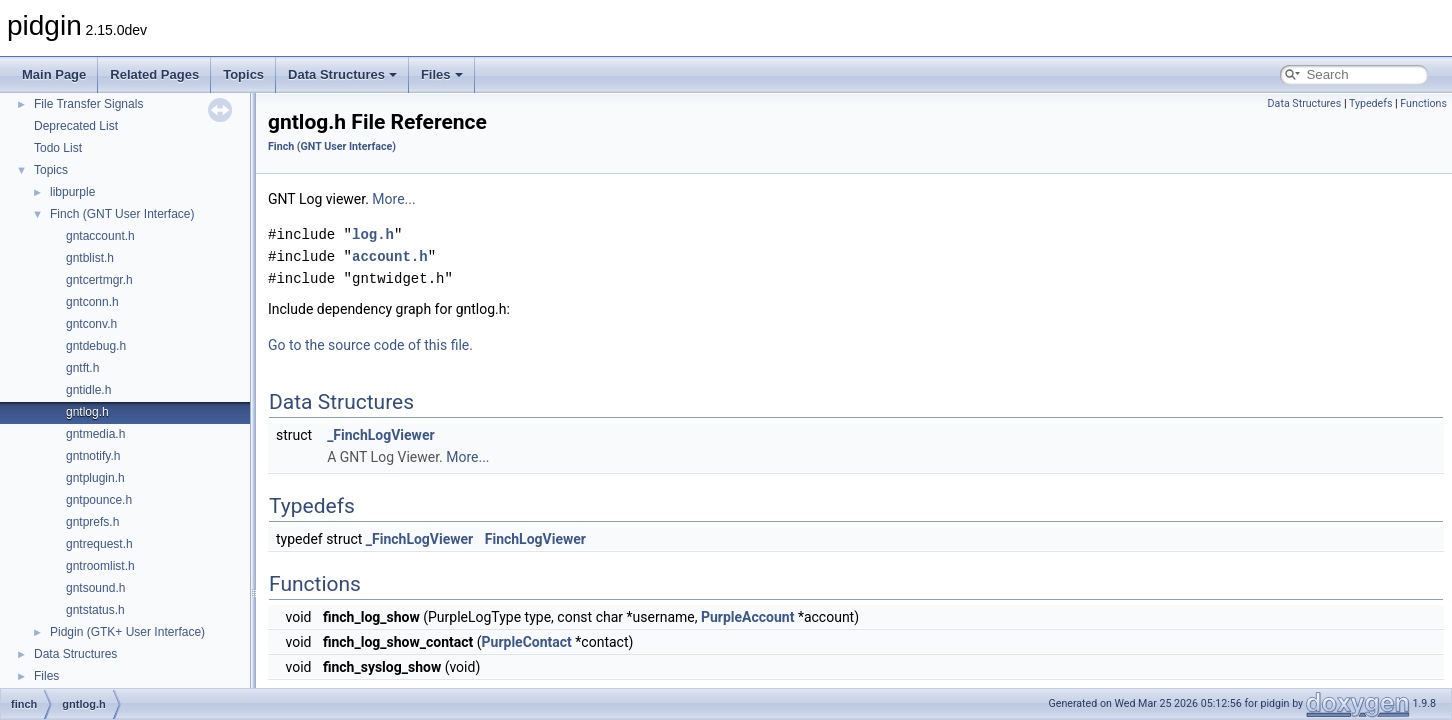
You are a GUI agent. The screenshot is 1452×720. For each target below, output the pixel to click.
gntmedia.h (95, 434)
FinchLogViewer (535, 539)
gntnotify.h (93, 456)
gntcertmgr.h (99, 280)
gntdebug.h (96, 346)
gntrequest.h (99, 544)
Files (442, 74)
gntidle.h (88, 390)
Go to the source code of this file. (370, 345)
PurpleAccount (747, 617)
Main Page (54, 74)
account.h (390, 256)
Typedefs (1371, 103)
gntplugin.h (95, 478)
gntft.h (82, 368)
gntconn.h (92, 302)
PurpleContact (527, 642)
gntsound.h (95, 588)
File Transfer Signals (88, 104)
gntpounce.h (99, 500)
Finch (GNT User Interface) (122, 214)
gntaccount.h (100, 236)
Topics (243, 74)
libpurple (72, 192)
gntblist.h (90, 258)
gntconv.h (91, 324)
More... (393, 199)
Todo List (58, 148)
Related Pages (154, 74)
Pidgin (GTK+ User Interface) (127, 632)
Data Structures (342, 74)
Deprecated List (76, 126)
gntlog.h (87, 412)
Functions (1423, 103)
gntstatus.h (95, 610)
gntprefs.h (92, 522)
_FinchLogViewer (380, 435)
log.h (373, 234)
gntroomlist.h (100, 566)
